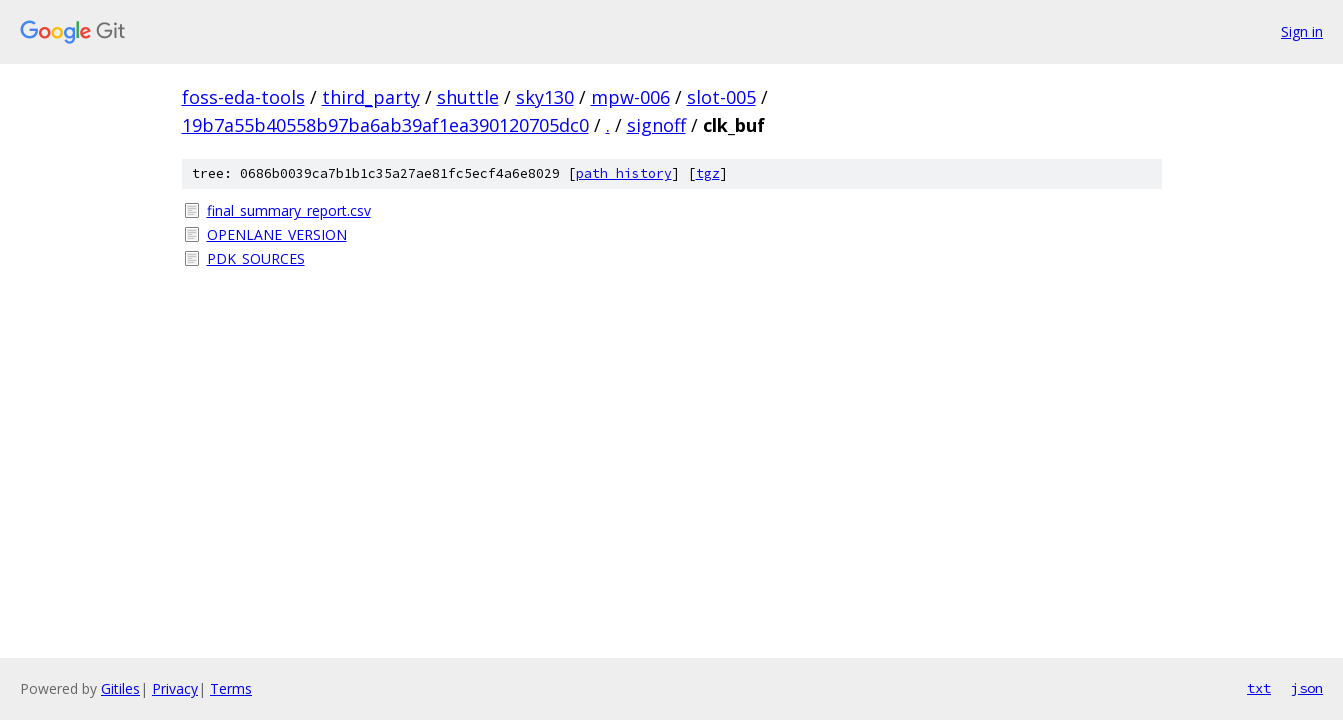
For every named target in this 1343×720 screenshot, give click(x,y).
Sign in (1302, 31)
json (1307, 688)
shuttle (468, 97)
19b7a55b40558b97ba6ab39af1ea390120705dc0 (385, 125)
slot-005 (721, 97)
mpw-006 (630, 97)
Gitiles (120, 688)
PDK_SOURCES (256, 258)
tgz (708, 173)
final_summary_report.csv (289, 210)
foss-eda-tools (243, 97)
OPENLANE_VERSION (277, 234)
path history (624, 173)
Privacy (175, 688)
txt (1259, 688)
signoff (656, 125)
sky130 (545, 97)
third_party (371, 97)
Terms (231, 688)
